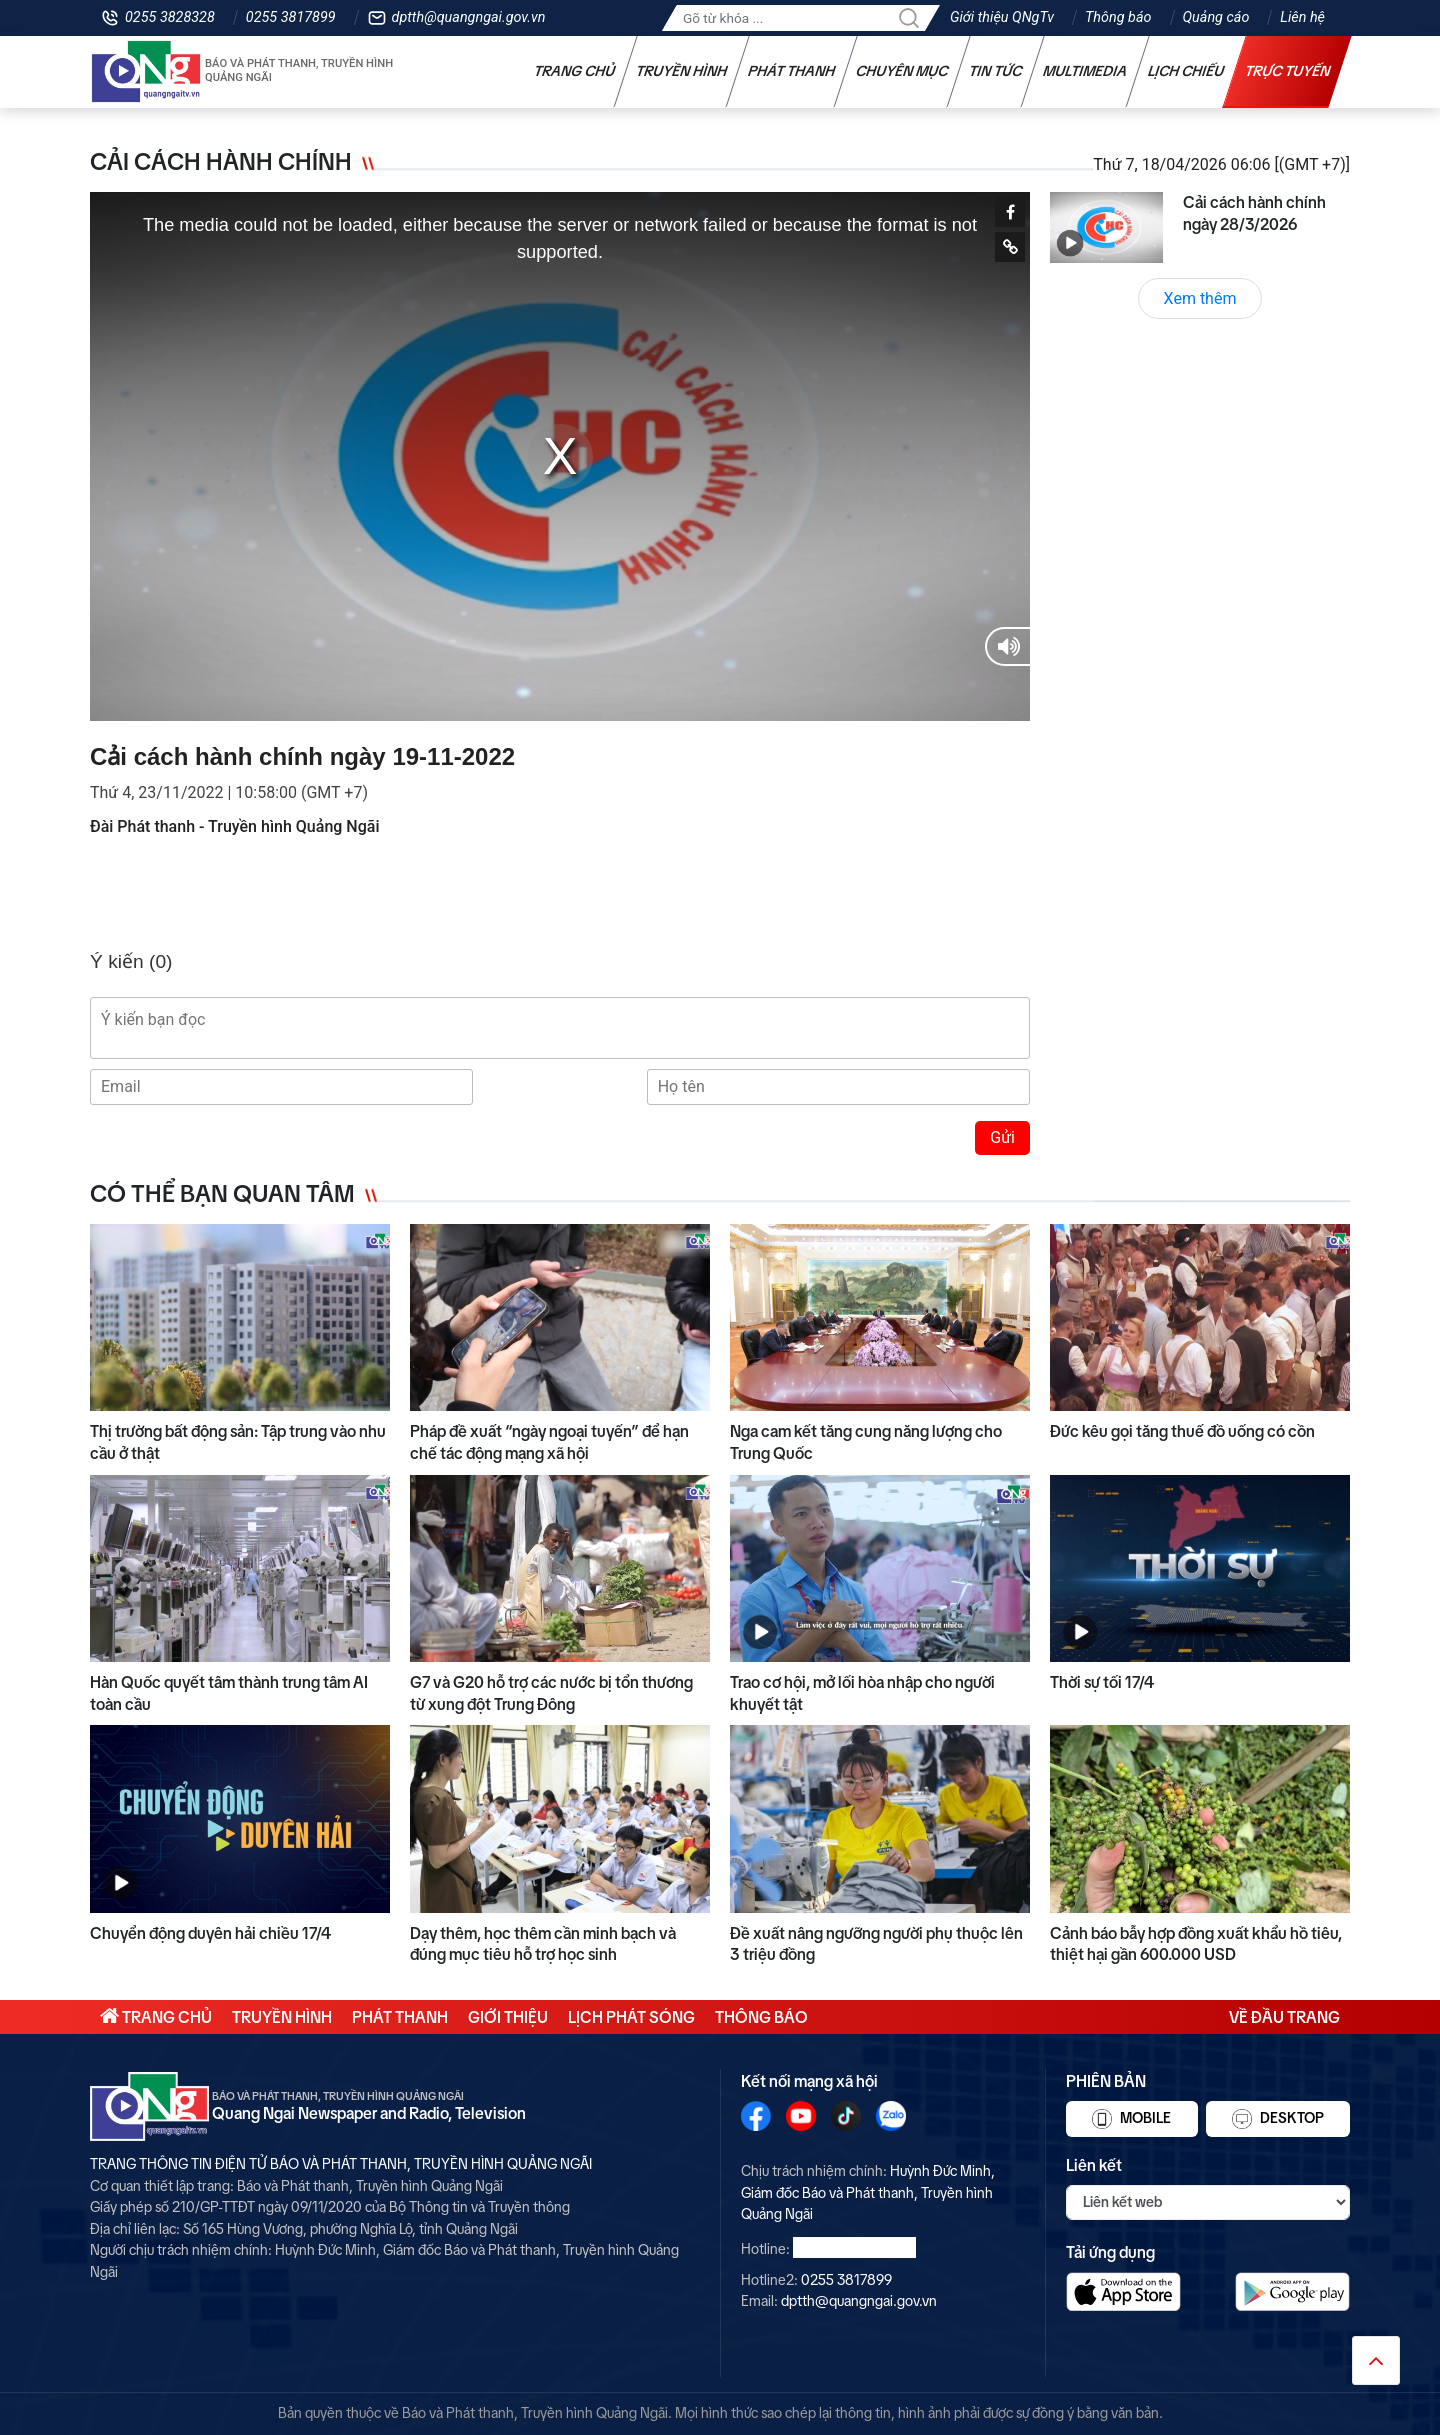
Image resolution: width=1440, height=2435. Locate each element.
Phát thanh (792, 71)
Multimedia (1085, 71)
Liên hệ (1302, 17)
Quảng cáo (1216, 17)
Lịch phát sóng (631, 2017)
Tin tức (996, 71)
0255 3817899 (291, 17)
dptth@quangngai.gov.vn (469, 17)
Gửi (1002, 1137)
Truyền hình (682, 71)
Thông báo (1118, 17)
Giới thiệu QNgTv (1002, 17)
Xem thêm (1200, 298)
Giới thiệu (508, 2017)
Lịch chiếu (1186, 71)
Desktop (1278, 2119)
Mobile (1131, 2119)
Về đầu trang (1284, 2017)
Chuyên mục (902, 71)
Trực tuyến (1288, 71)
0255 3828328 (170, 17)
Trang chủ (575, 71)
